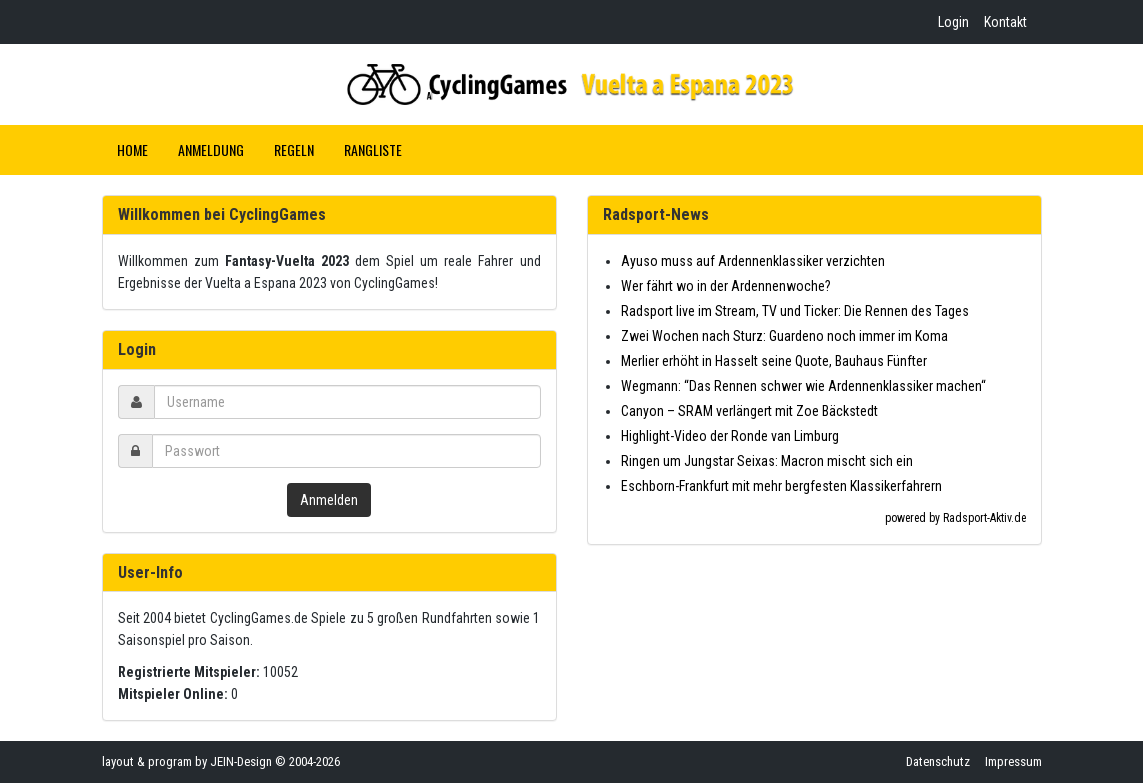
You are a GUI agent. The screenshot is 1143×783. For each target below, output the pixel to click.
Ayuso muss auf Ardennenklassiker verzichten (753, 261)
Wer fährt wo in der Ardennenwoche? (726, 286)
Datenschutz (938, 761)
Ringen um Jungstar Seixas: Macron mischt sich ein (767, 461)
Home (132, 149)
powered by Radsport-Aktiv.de (955, 518)
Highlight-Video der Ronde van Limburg (730, 436)
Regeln (294, 149)
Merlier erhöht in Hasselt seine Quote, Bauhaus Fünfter (774, 361)
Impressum (1013, 761)
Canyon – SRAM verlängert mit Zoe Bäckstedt (749, 411)
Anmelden (329, 500)
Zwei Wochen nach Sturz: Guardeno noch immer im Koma (784, 336)
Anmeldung (211, 149)
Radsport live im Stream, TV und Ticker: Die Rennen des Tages (795, 311)
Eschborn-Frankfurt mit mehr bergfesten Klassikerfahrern (781, 486)
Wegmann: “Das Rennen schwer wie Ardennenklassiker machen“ (803, 386)
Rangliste (373, 149)
